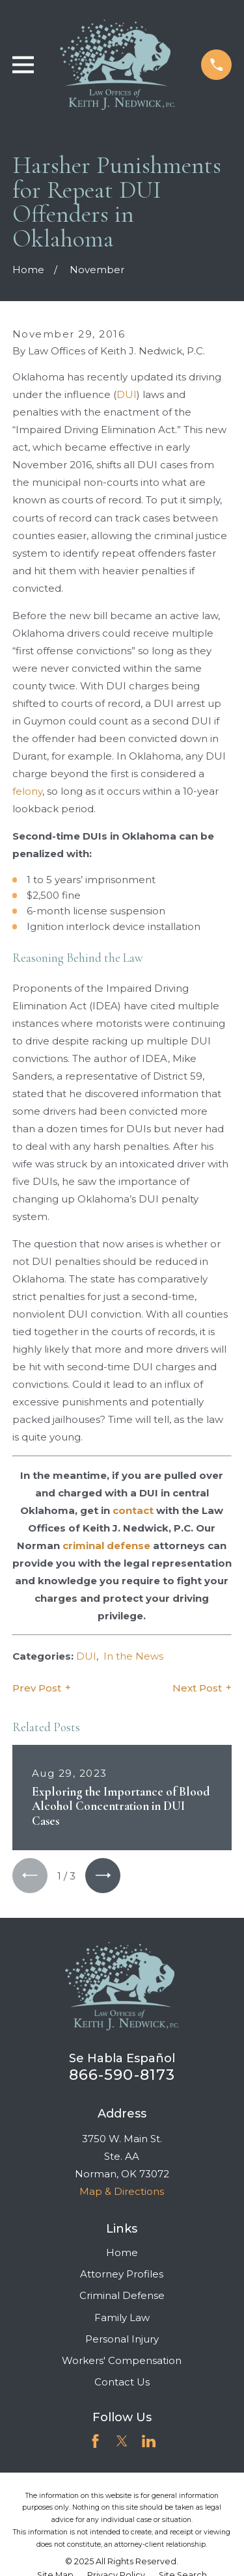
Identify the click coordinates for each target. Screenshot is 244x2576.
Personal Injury (122, 2339)
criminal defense (106, 1545)
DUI (126, 394)
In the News (133, 1656)
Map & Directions (121, 2191)
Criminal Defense (122, 2295)
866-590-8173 (122, 2074)
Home (122, 2252)
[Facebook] (95, 2441)
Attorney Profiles (121, 2274)
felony (27, 791)
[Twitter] (122, 2441)
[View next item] (102, 1875)
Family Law (122, 2317)
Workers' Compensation (122, 2360)
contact (133, 1510)
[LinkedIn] (149, 2441)
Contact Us (122, 2382)
